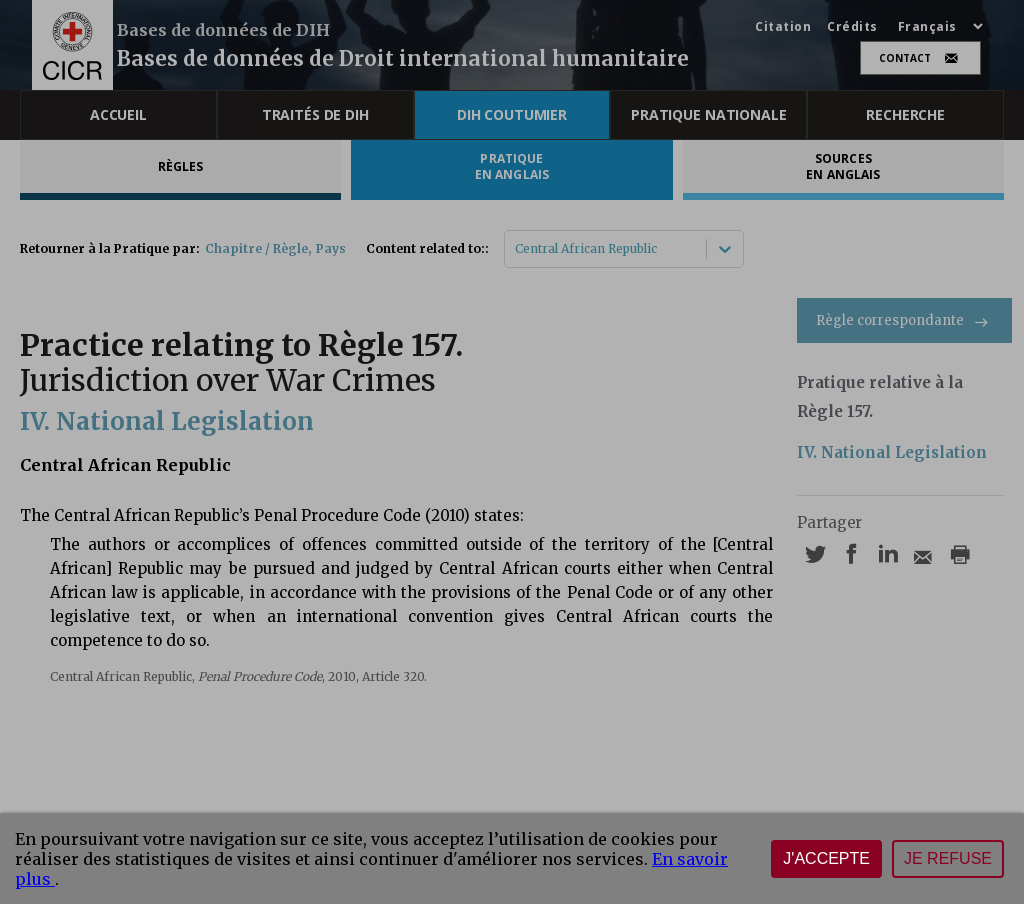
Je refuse (948, 858)
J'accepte (826, 858)
